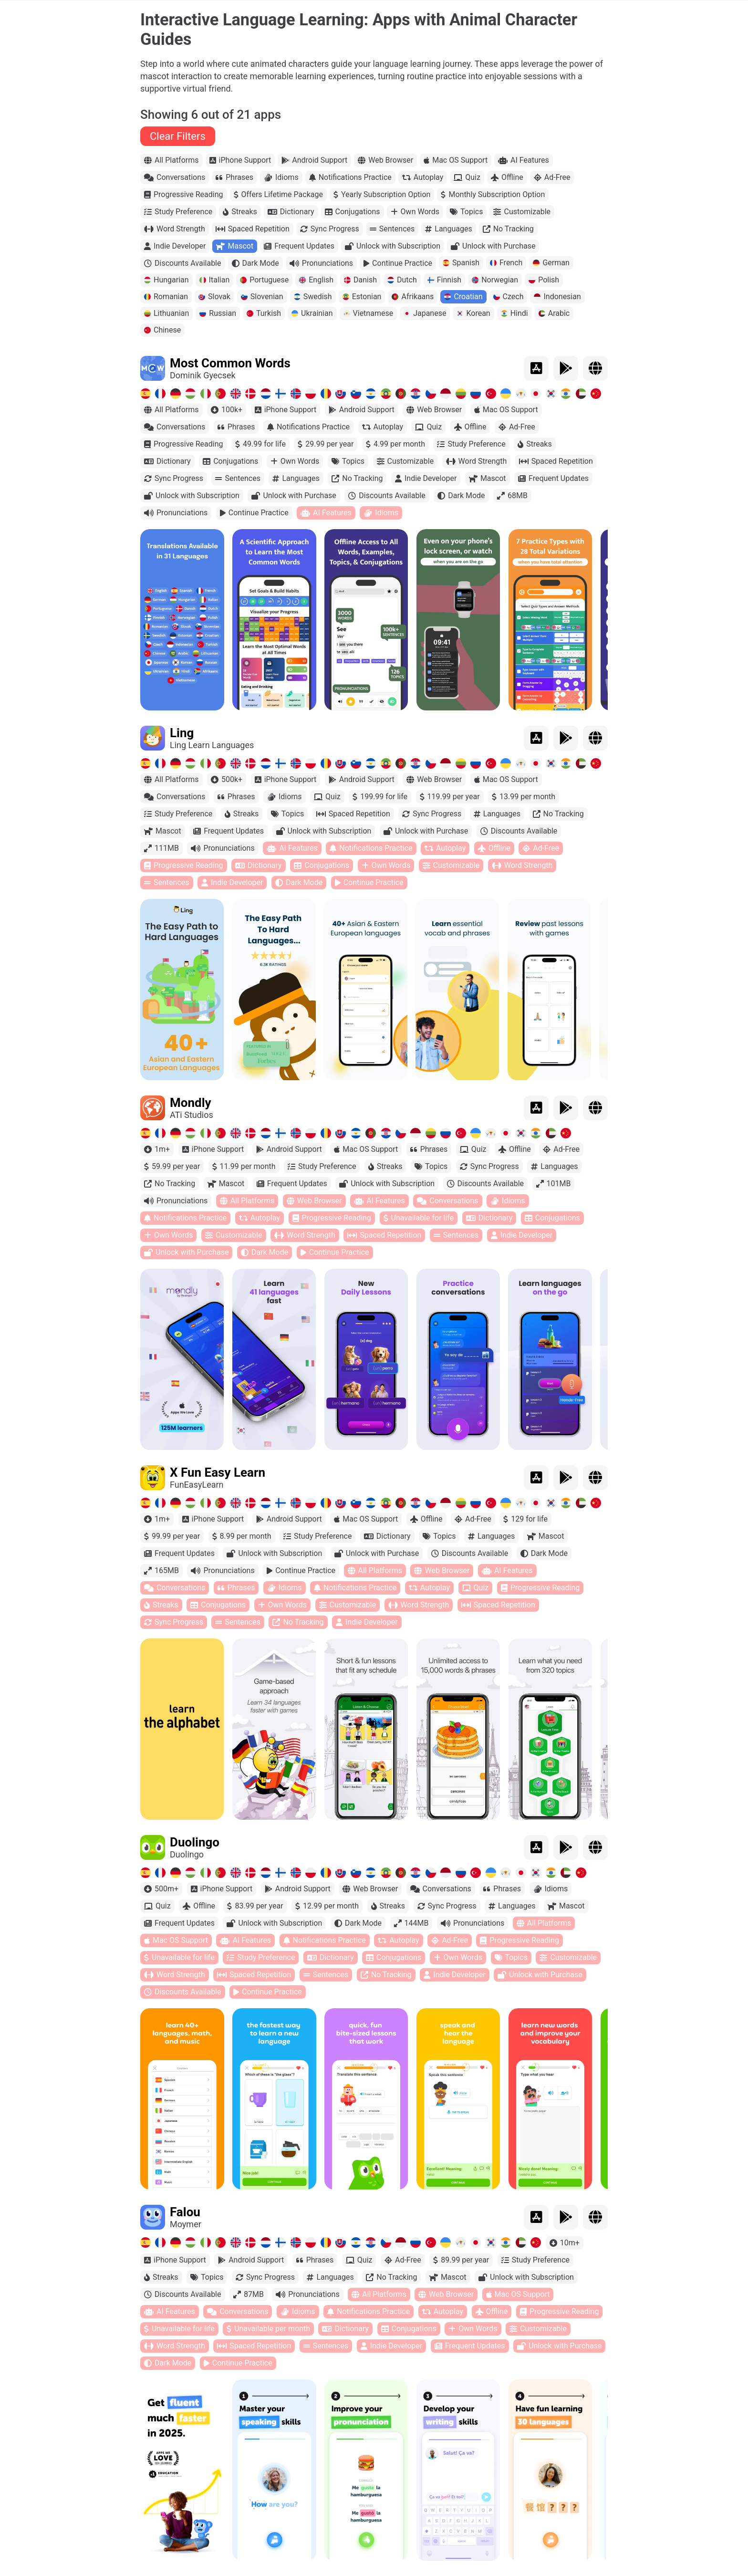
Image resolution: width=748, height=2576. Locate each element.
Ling (182, 733)
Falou (185, 2212)
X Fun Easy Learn (217, 1472)
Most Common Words (230, 363)
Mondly (190, 1102)
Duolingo (194, 1842)
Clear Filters (178, 136)
